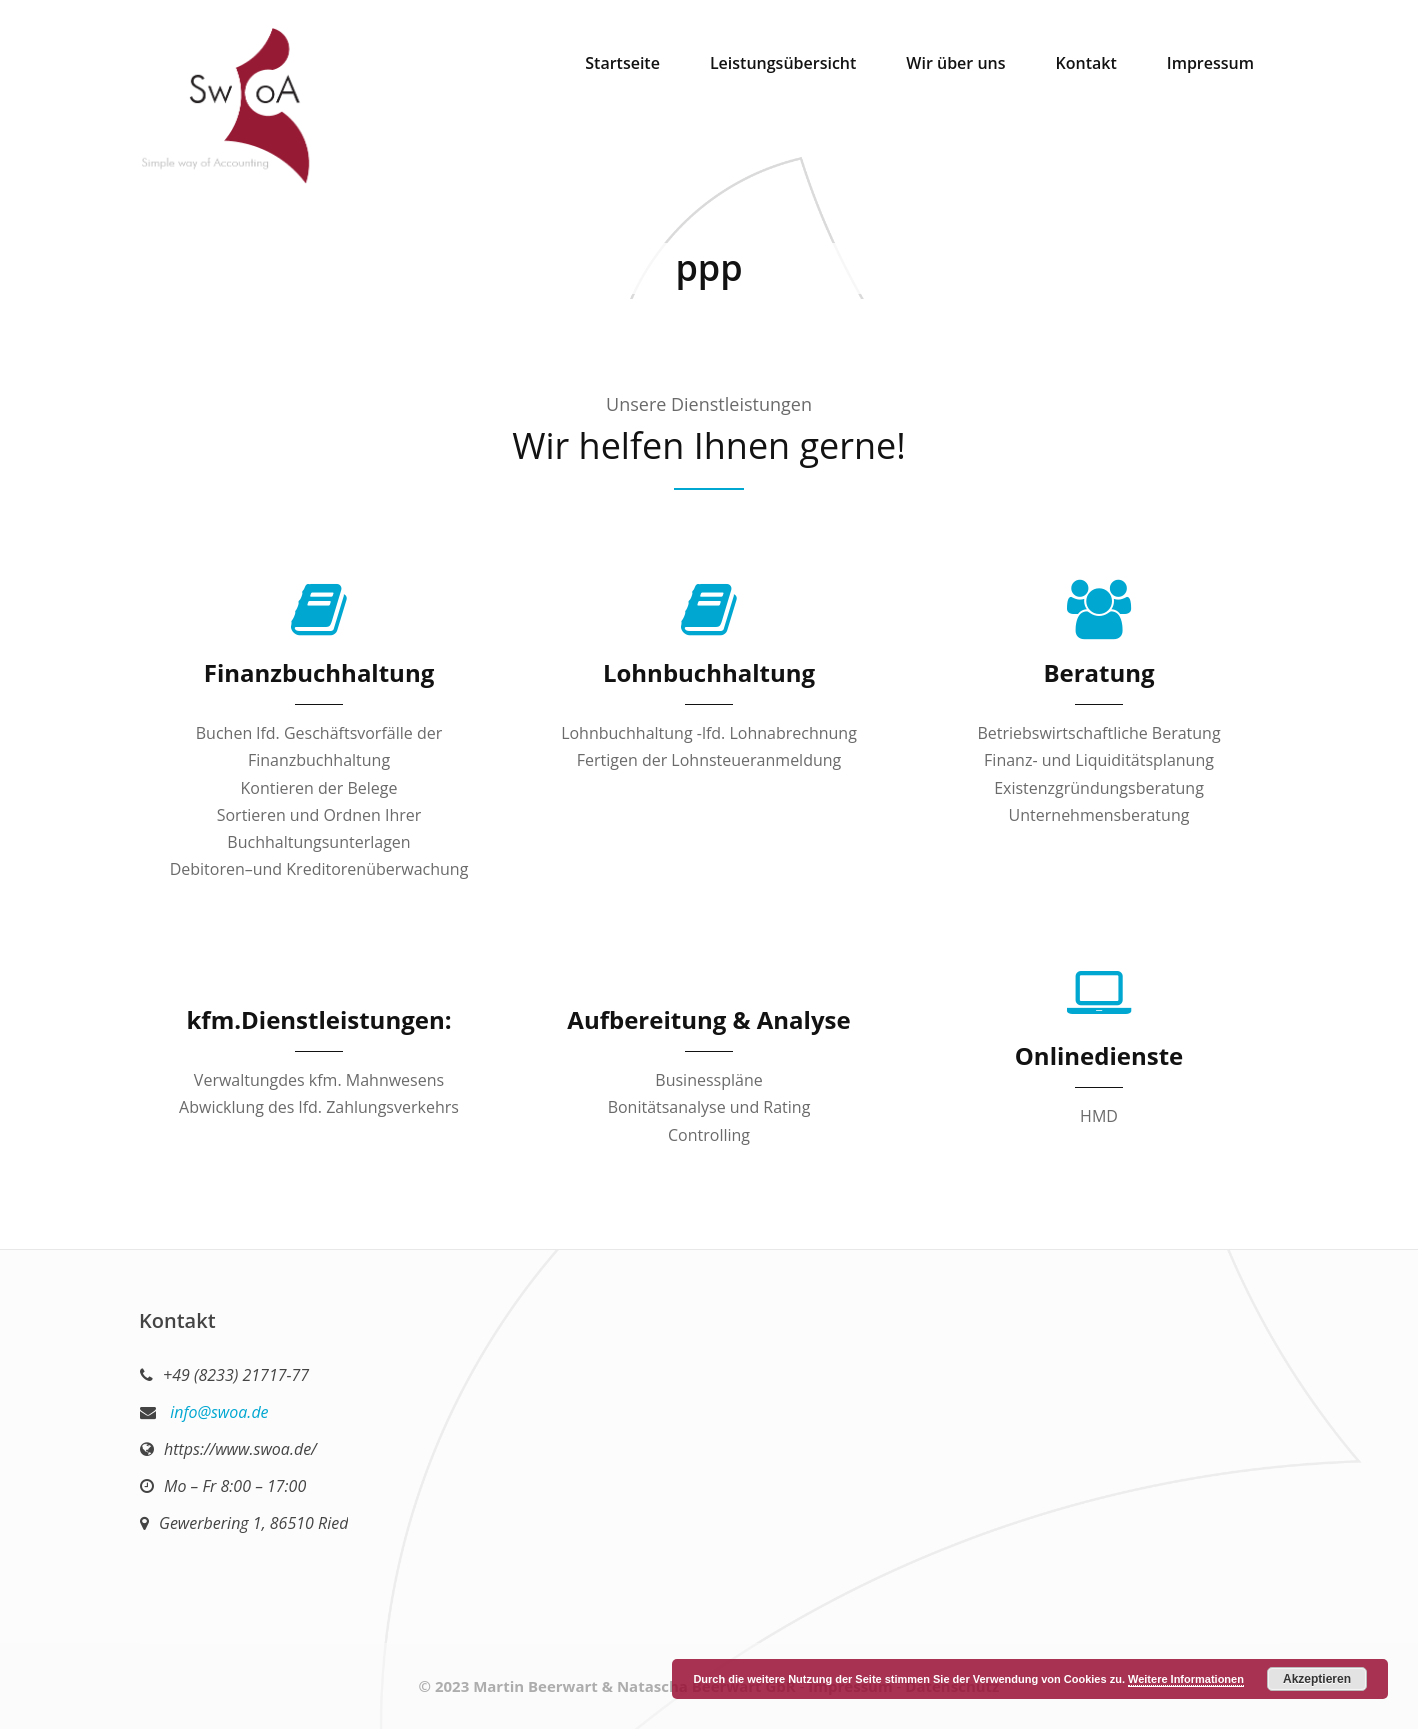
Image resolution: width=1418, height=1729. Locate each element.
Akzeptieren (1317, 1679)
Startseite (622, 63)
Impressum (1210, 63)
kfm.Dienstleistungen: (318, 1019)
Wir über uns (955, 63)
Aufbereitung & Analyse (708, 1019)
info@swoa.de (217, 1412)
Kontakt (1086, 63)
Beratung (1098, 672)
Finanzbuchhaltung (319, 672)
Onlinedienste (1099, 1055)
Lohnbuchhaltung (709, 672)
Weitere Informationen (1186, 1679)
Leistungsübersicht (783, 63)
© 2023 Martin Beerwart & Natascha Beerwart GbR (607, 1686)
